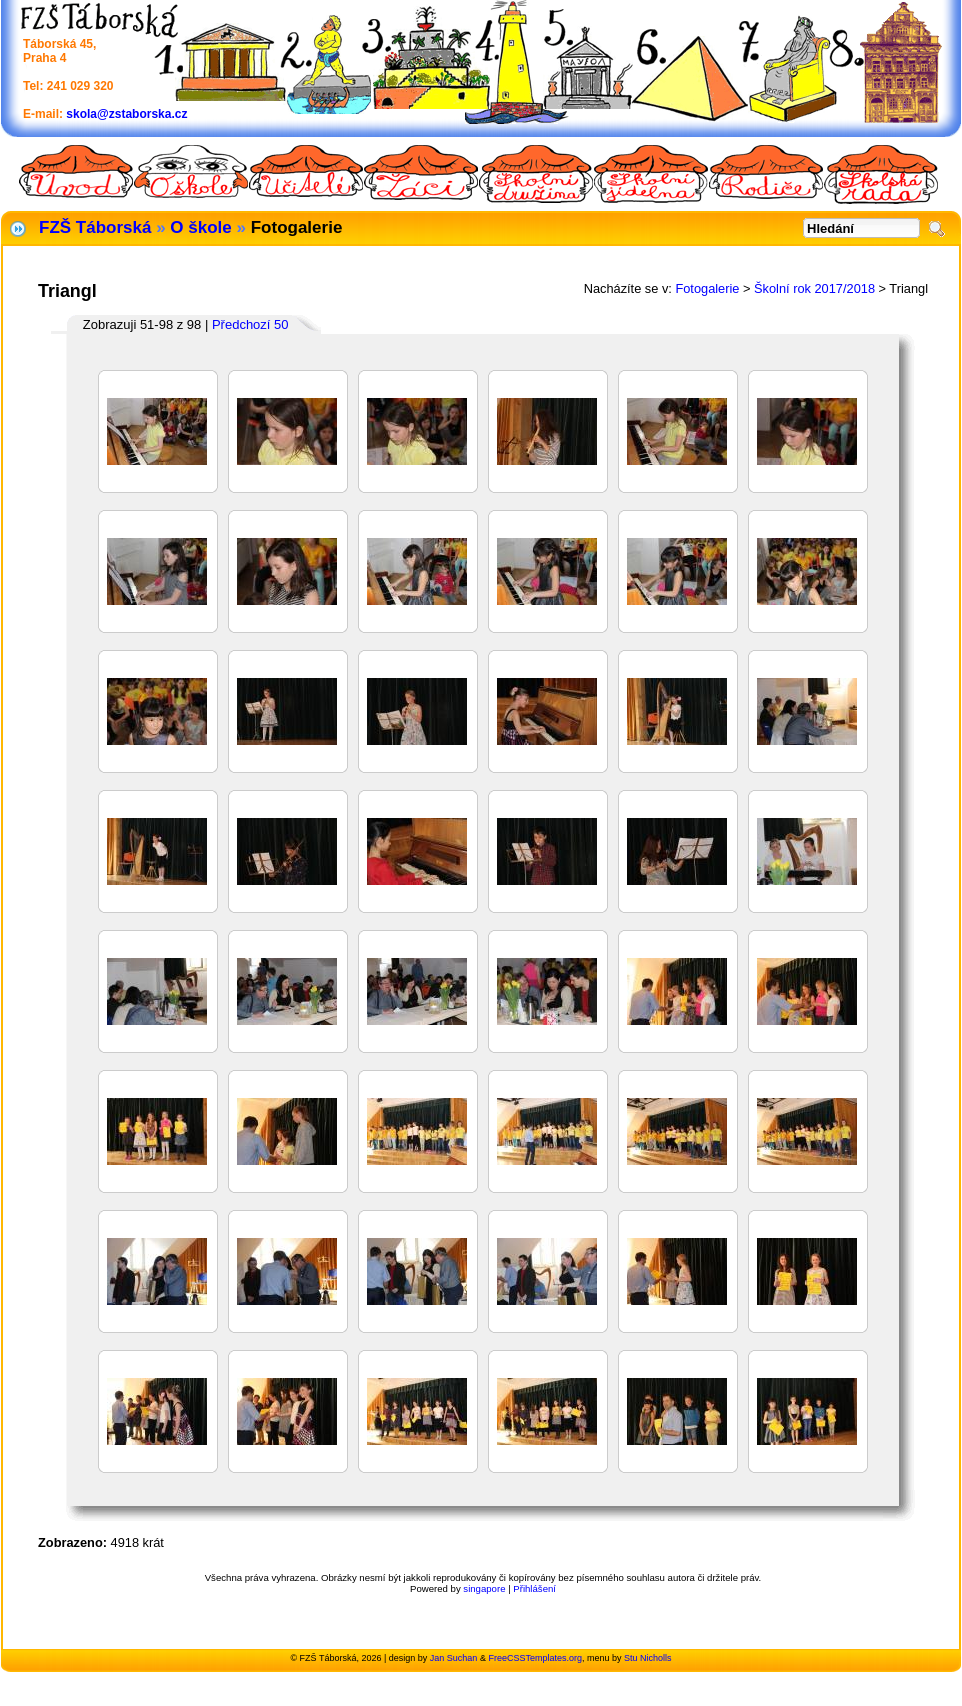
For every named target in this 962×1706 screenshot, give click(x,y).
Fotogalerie (707, 288)
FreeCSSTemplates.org (535, 1658)
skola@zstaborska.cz (126, 114)
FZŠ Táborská (95, 227)
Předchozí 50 (250, 324)
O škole (200, 227)
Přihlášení (534, 1588)
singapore (484, 1588)
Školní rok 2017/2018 (814, 288)
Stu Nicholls (648, 1658)
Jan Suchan (454, 1658)
